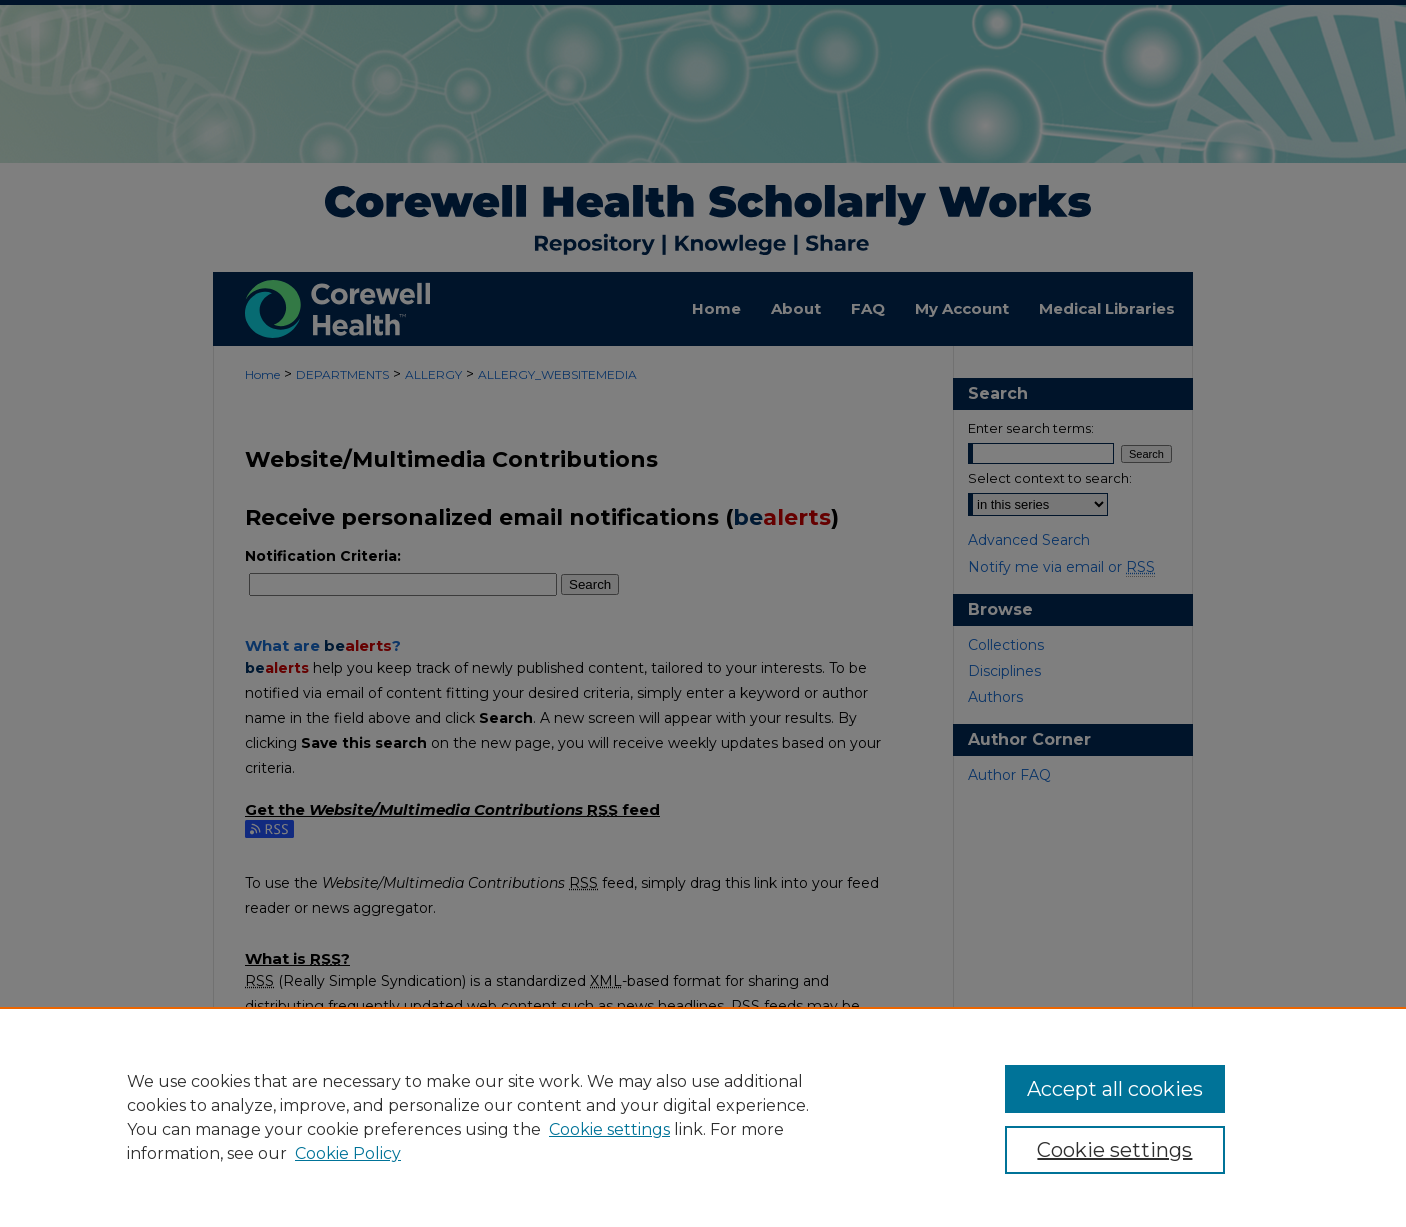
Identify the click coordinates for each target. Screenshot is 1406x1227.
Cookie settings (609, 1129)
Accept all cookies (1115, 1089)
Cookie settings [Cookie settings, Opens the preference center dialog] (1114, 1150)
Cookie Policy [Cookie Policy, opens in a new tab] (348, 1153)
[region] (703, 1117)
